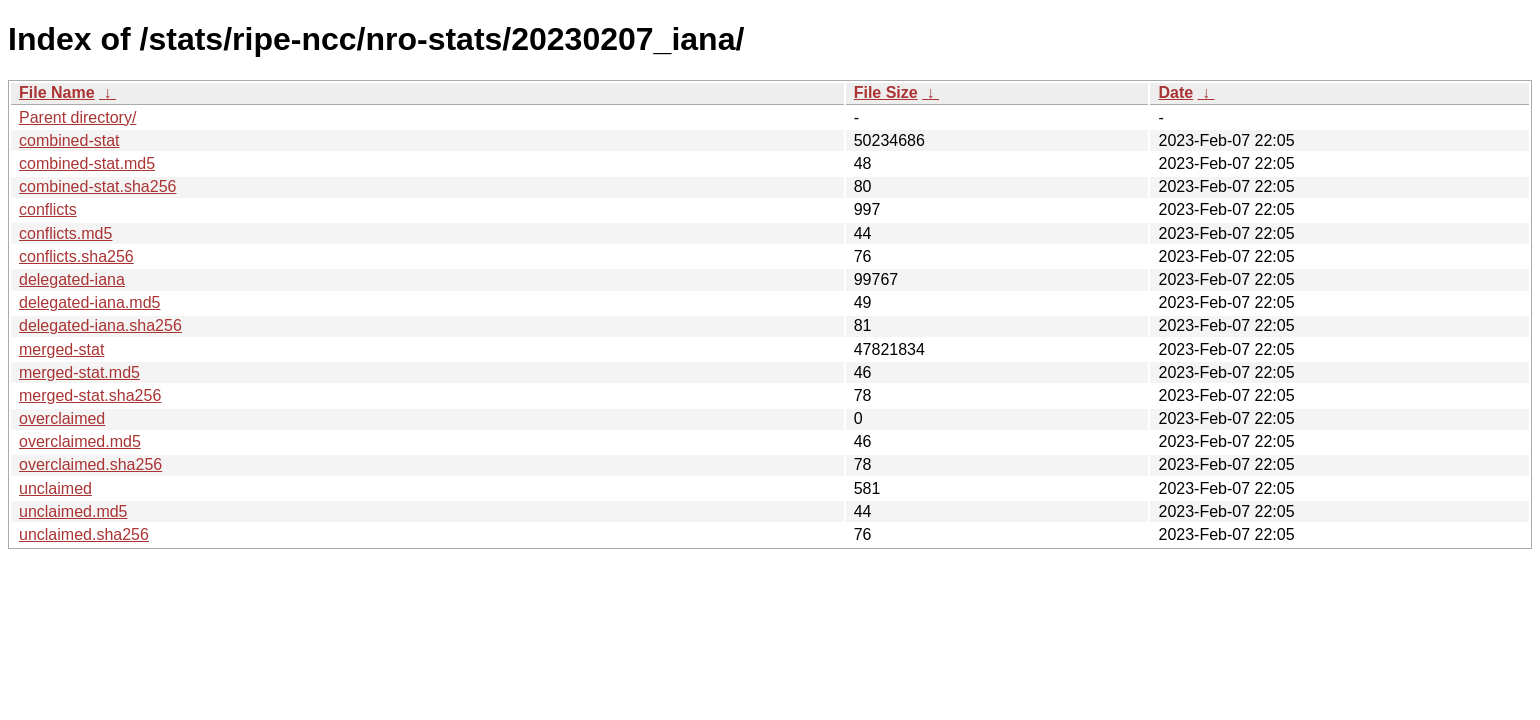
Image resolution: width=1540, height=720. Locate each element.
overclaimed (62, 418)
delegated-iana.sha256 (100, 325)
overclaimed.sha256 (90, 464)
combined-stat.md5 (87, 163)
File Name (57, 92)
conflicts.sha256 (76, 256)
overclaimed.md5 (80, 441)
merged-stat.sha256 (90, 395)
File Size (886, 92)
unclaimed (55, 488)
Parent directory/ (77, 117)
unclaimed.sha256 (84, 534)
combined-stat (69, 140)
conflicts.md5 (65, 233)
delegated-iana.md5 (89, 302)
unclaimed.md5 (73, 511)
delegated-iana (72, 279)
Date (1175, 92)
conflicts (48, 209)
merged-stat (61, 349)
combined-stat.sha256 (97, 186)
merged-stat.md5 (79, 372)
